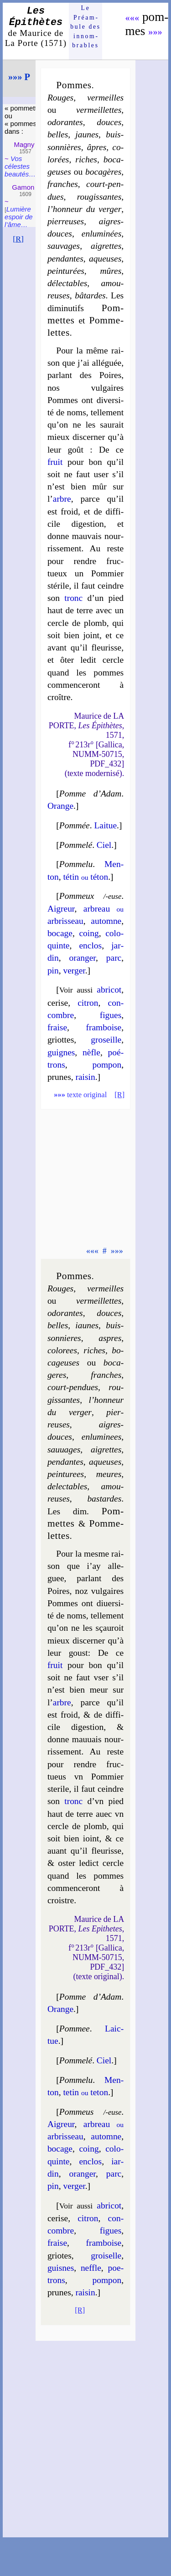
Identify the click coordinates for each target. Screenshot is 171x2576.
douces (109, 122)
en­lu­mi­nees (101, 1437)
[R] (18, 238)
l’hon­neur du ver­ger (84, 209)
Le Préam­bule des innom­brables (85, 27)
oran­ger (82, 958)
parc (113, 958)
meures (108, 1474)
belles (57, 134)
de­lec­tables (67, 1486)
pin (53, 970)
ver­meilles (105, 97)
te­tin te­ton (85, 2092)
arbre (62, 499)
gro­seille (106, 1039)
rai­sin (85, 1077)
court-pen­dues (72, 1387)
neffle (91, 2268)
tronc (73, 598)
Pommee (74, 2028)
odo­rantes (65, 122)
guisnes (60, 2268)
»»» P (19, 77)
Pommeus (76, 2112)
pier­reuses (65, 221)
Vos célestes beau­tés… (20, 166)
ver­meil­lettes (98, 110)
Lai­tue (105, 825)
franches (62, 184)
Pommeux (76, 896)
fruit (54, 462)
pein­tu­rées (65, 271)
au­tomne (106, 921)
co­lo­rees (62, 1350)
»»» (155, 32)
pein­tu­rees (65, 1474)
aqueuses (105, 258)
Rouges (60, 97)
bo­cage (60, 933)
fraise (57, 1027)
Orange (60, 806)
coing (88, 933)
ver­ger (74, 970)
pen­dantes (65, 258)
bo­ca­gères (103, 171)
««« (132, 18)
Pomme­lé (75, 845)
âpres (96, 147)
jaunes (86, 134)
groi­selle (106, 2255)
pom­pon (107, 1064)
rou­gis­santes (99, 197)
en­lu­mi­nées (101, 233)
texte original (80, 1094)
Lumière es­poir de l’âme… (19, 216)
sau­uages (63, 1449)
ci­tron (88, 1003)
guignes (61, 1052)
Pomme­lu (76, 864)
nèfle (91, 1052)
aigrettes (106, 246)
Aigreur (61, 908)
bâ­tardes (90, 295)
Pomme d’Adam (90, 793)
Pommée (74, 825)
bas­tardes (104, 1498)
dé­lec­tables (67, 283)
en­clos (90, 945)
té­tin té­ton (85, 877)
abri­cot (109, 989)
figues (111, 1015)
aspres (109, 1338)
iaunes (86, 1325)
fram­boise (104, 1027)
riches (86, 159)
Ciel (104, 845)
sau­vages (63, 246)
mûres (110, 271)
